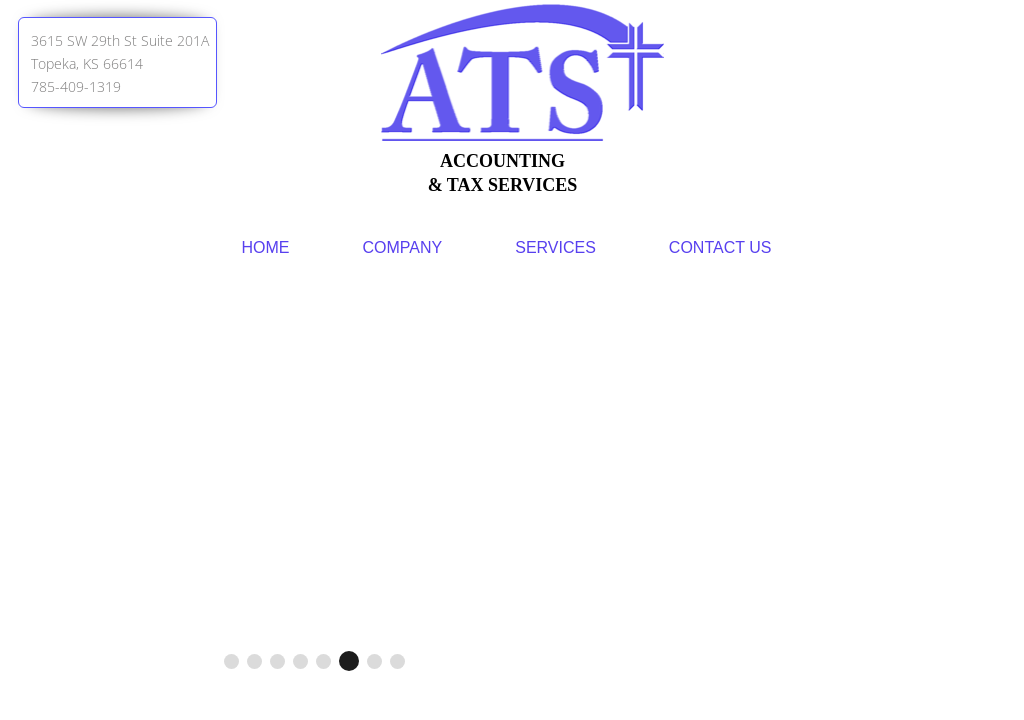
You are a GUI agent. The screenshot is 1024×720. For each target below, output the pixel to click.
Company (403, 247)
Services (555, 247)
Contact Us (720, 247)
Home (266, 247)
